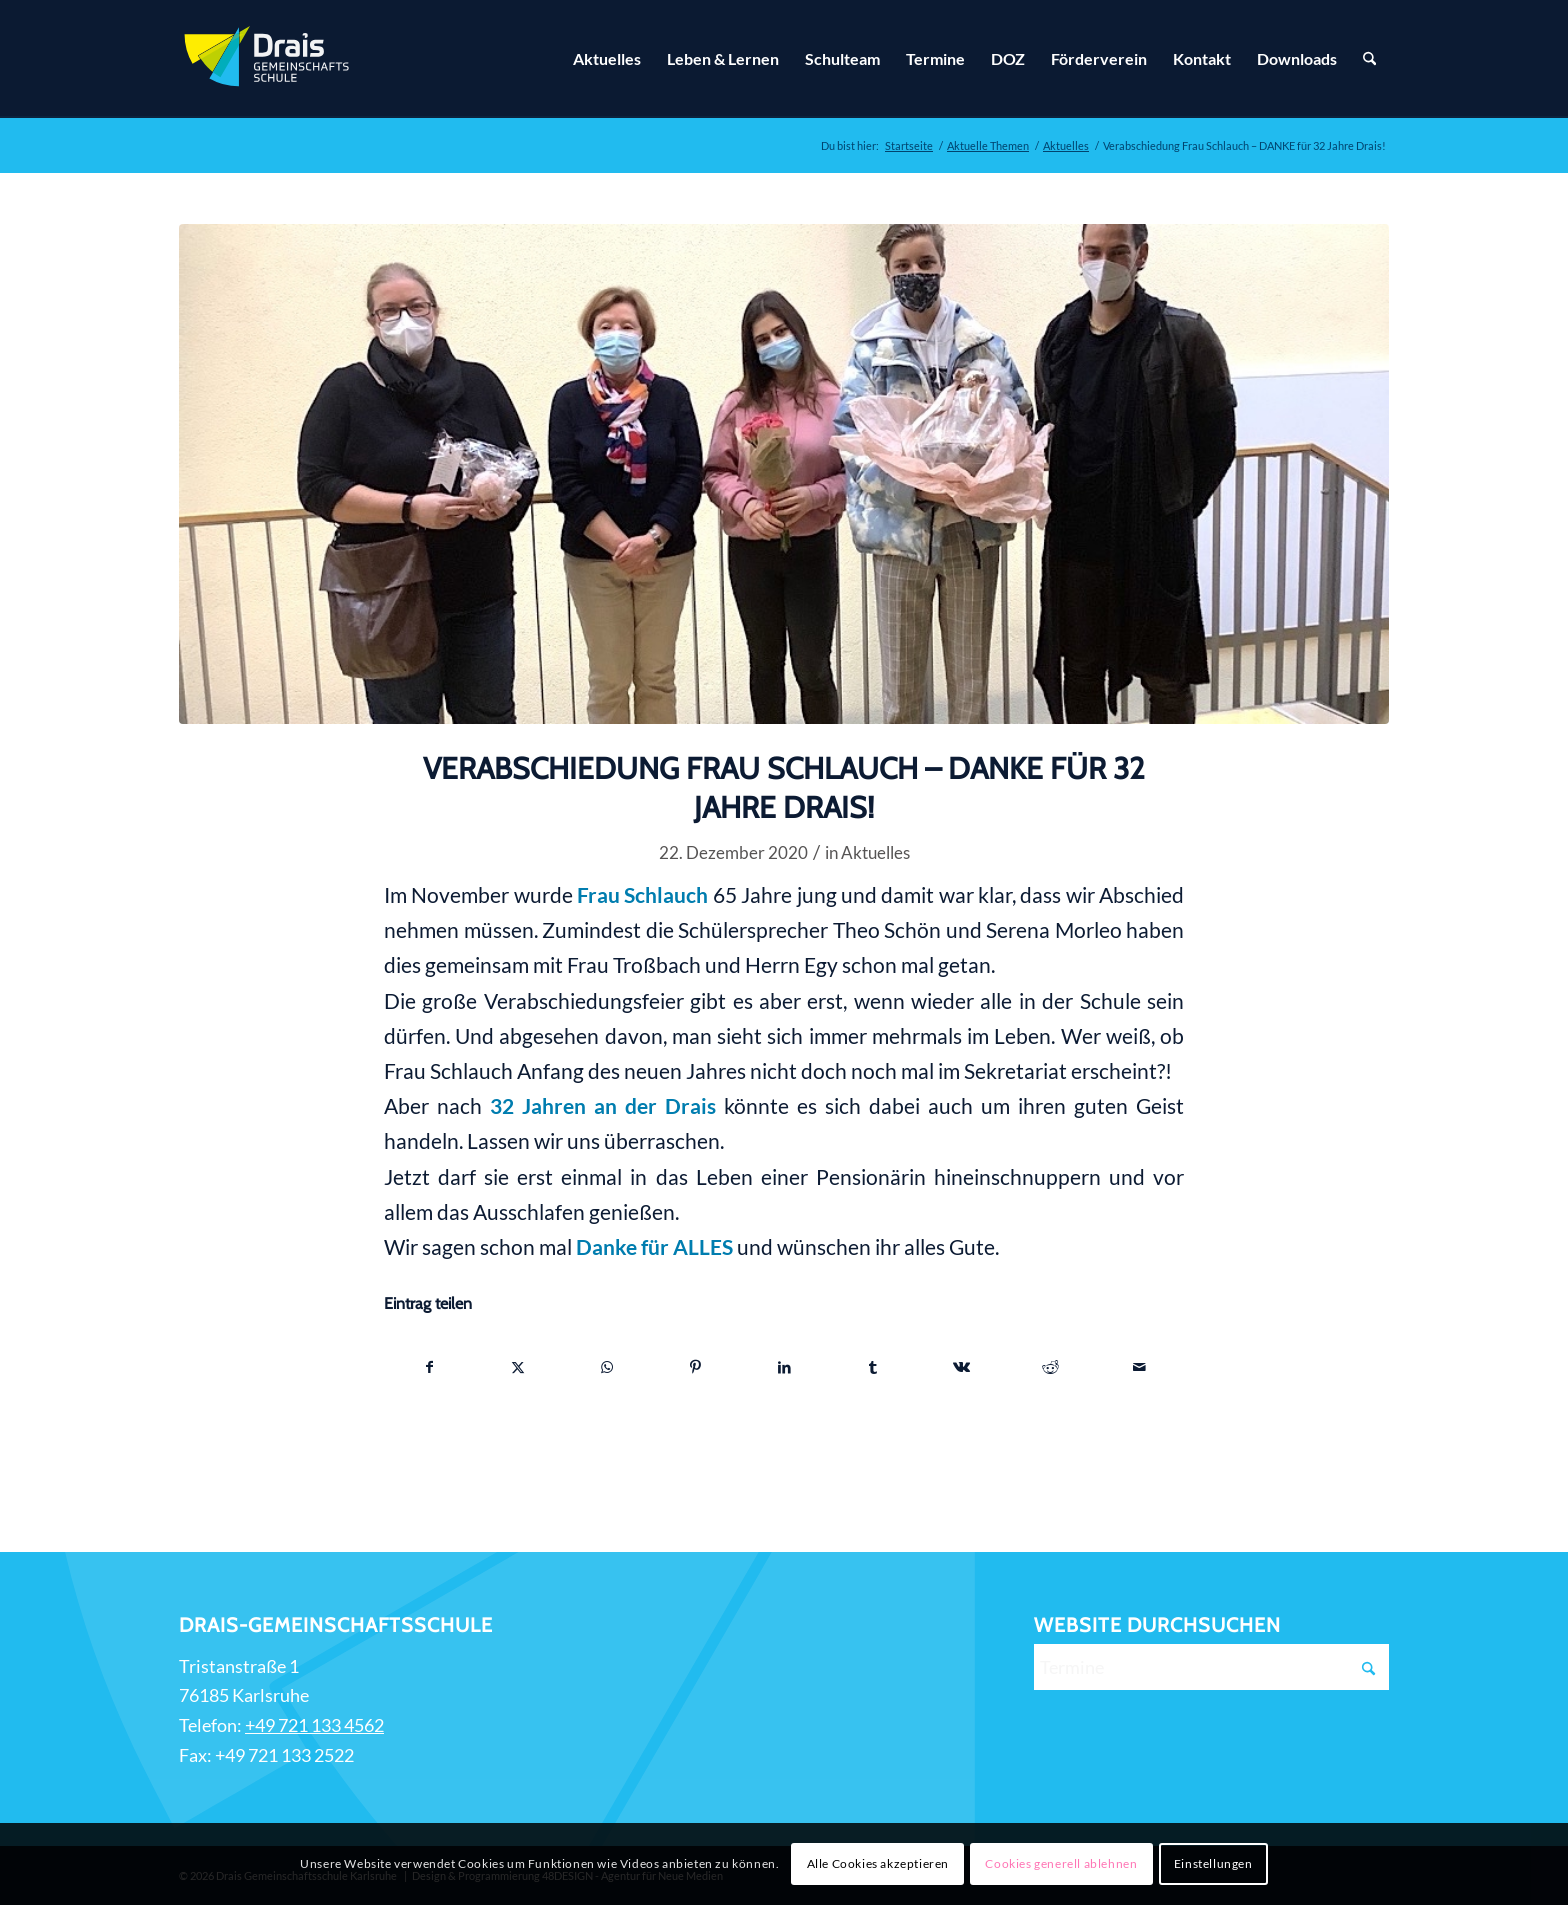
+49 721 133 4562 (314, 1725)
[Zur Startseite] (269, 59)
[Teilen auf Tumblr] (873, 1367)
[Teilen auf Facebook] (429, 1367)
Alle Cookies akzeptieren (878, 1863)
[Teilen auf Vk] (962, 1367)
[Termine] (1211, 1667)
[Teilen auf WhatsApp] (607, 1367)
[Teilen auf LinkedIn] (785, 1367)
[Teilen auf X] (519, 1367)
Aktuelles (875, 852)
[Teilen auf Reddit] (1051, 1367)
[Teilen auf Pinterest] (696, 1367)
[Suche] (1369, 59)
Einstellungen (1213, 1863)
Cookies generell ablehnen (1061, 1863)
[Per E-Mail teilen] (1139, 1367)
